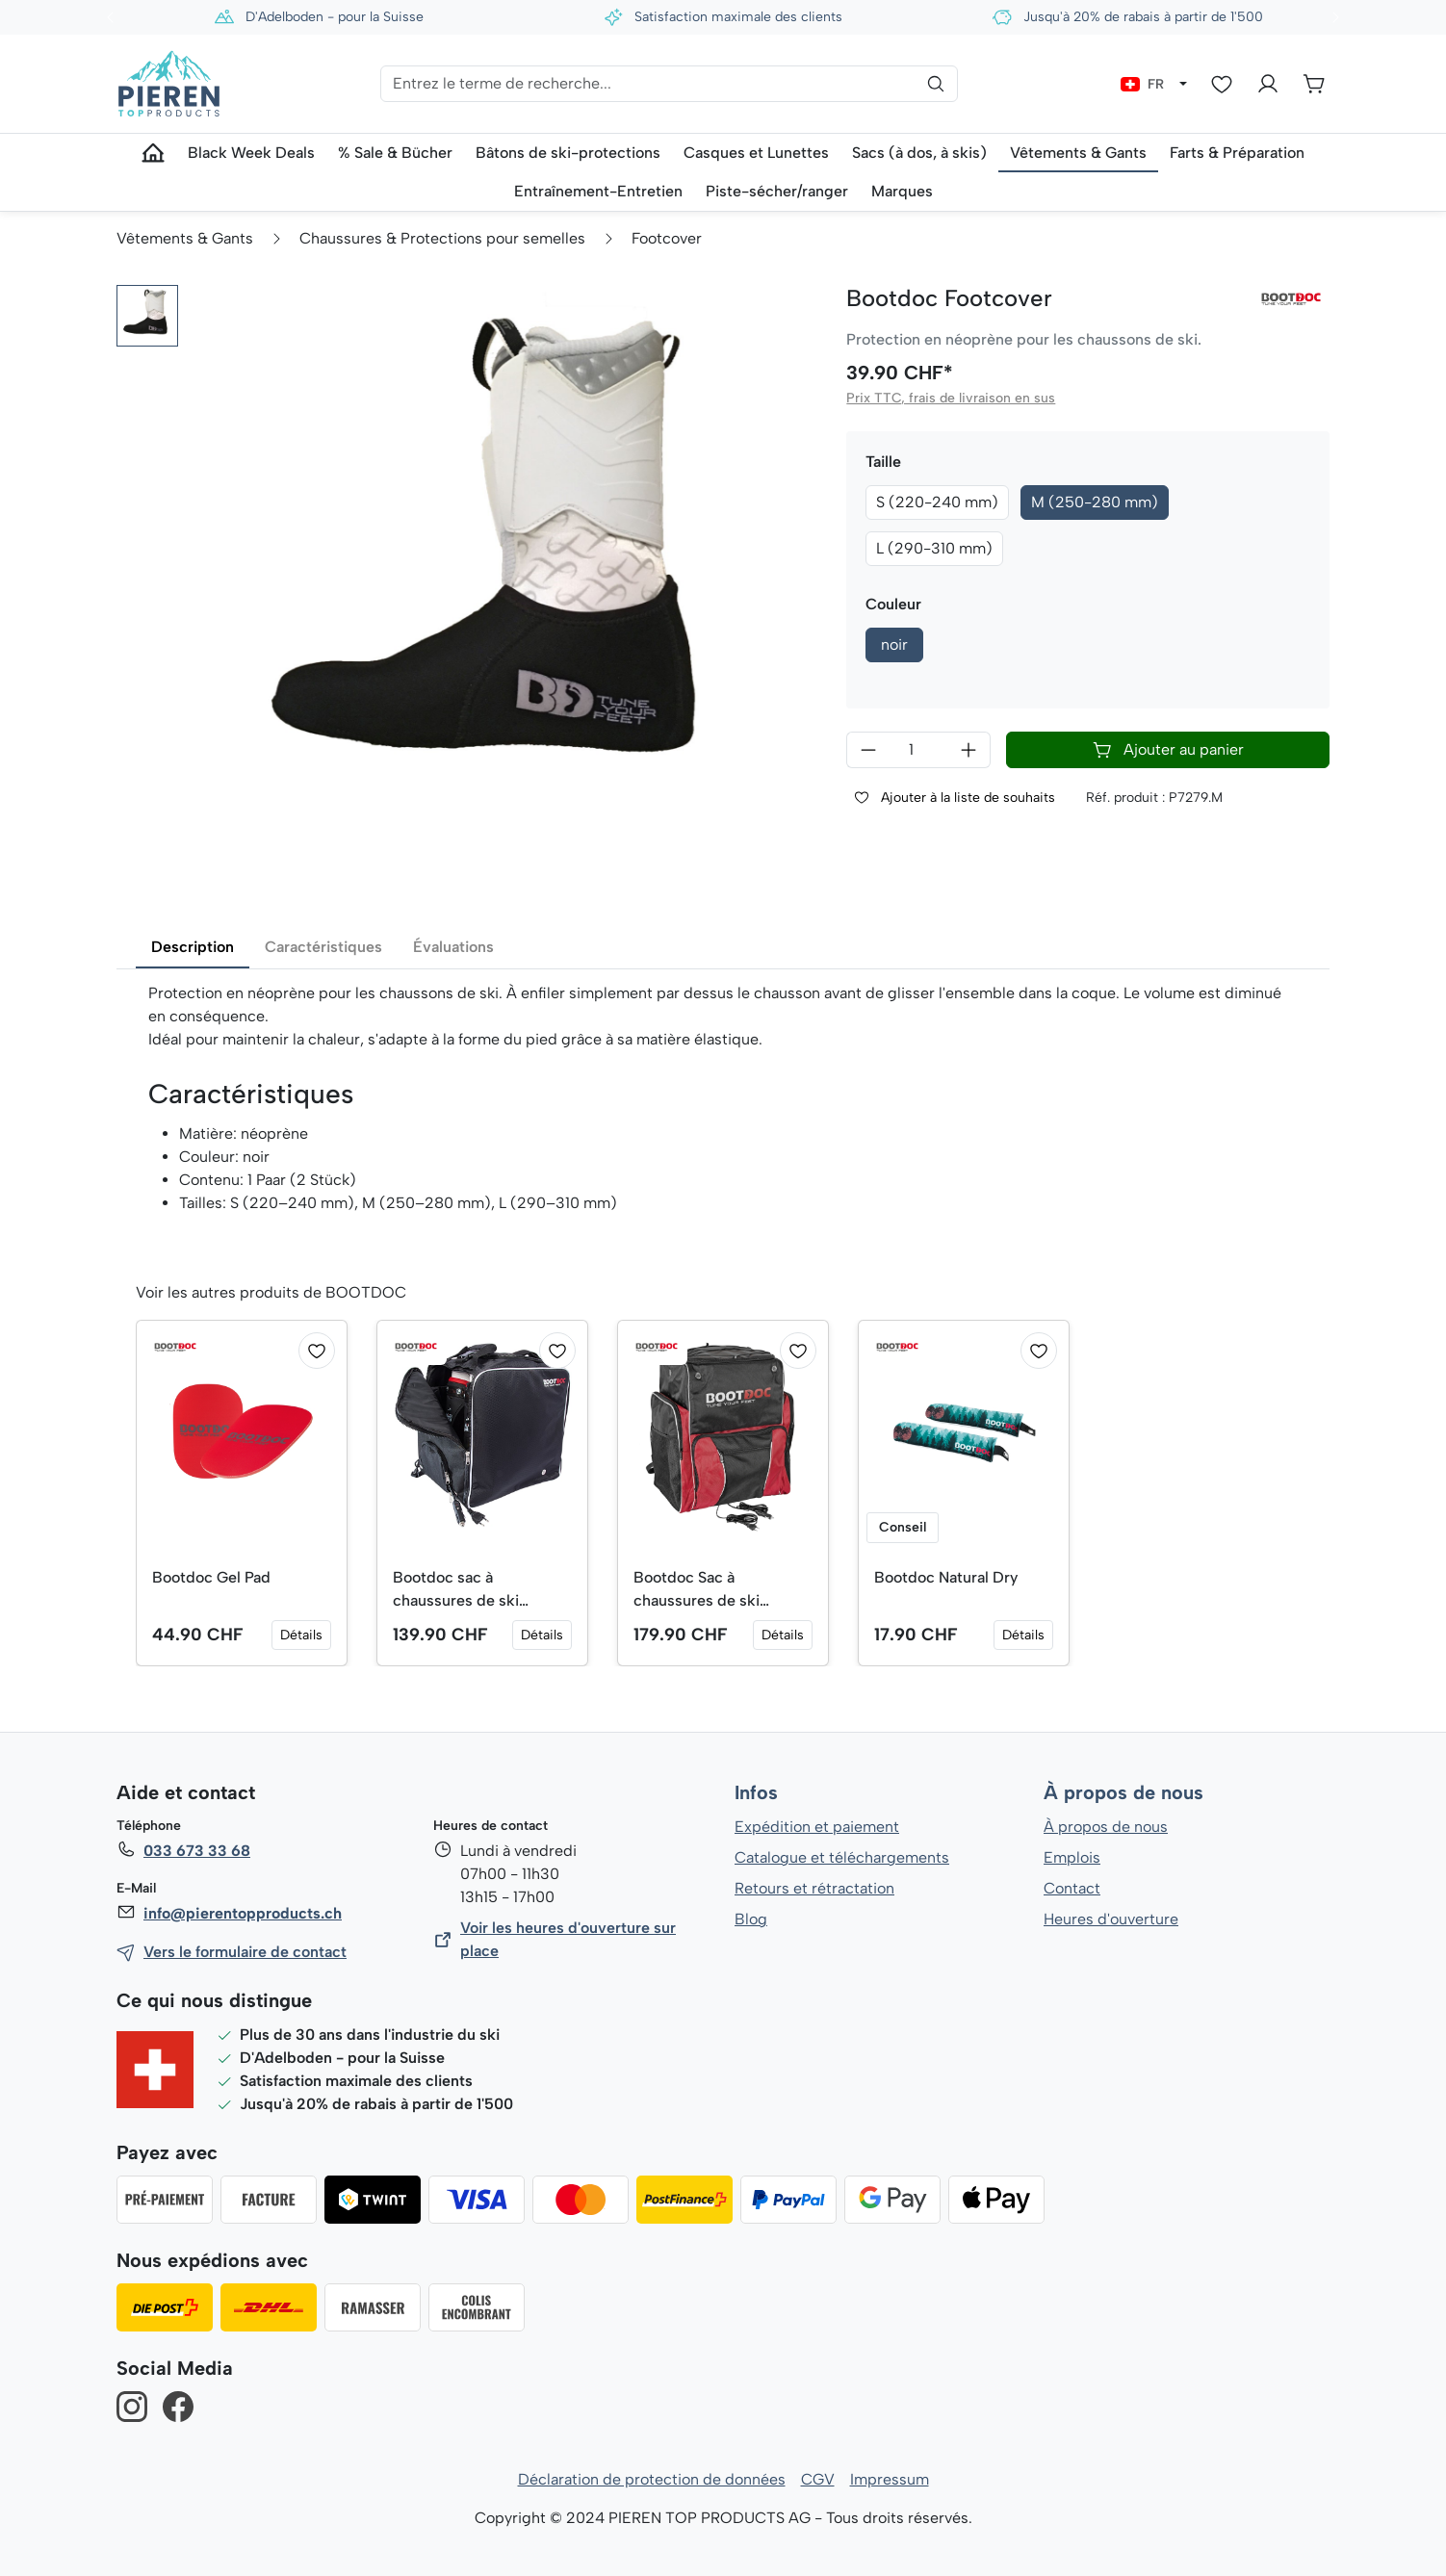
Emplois (1072, 1857)
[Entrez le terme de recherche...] (669, 83)
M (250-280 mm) (1095, 502)
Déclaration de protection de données (652, 2479)
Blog (750, 1919)
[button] (147, 316)
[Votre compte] (1267, 83)
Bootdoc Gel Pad (211, 1577)
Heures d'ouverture (1110, 1919)
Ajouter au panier (1168, 750)
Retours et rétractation (813, 1888)
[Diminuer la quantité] (868, 750)
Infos (756, 1793)
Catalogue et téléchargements (842, 1857)
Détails (301, 1635)
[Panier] (1314, 83)
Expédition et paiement (817, 1826)
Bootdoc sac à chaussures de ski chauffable (455, 1590)
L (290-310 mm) (934, 548)
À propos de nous (1122, 1793)
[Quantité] (918, 750)
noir (894, 644)
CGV (818, 2479)
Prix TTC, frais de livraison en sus (949, 398)
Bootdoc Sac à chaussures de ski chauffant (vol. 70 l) (702, 1590)
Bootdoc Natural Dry (946, 1577)
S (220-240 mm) (937, 502)
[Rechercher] (936, 83)
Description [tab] (192, 947)
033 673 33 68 (196, 1851)
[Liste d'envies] (1221, 83)
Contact (1072, 1888)
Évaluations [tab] (453, 947)
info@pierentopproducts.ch (241, 1913)
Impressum (889, 2479)
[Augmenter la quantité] (969, 750)
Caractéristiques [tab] (323, 947)
